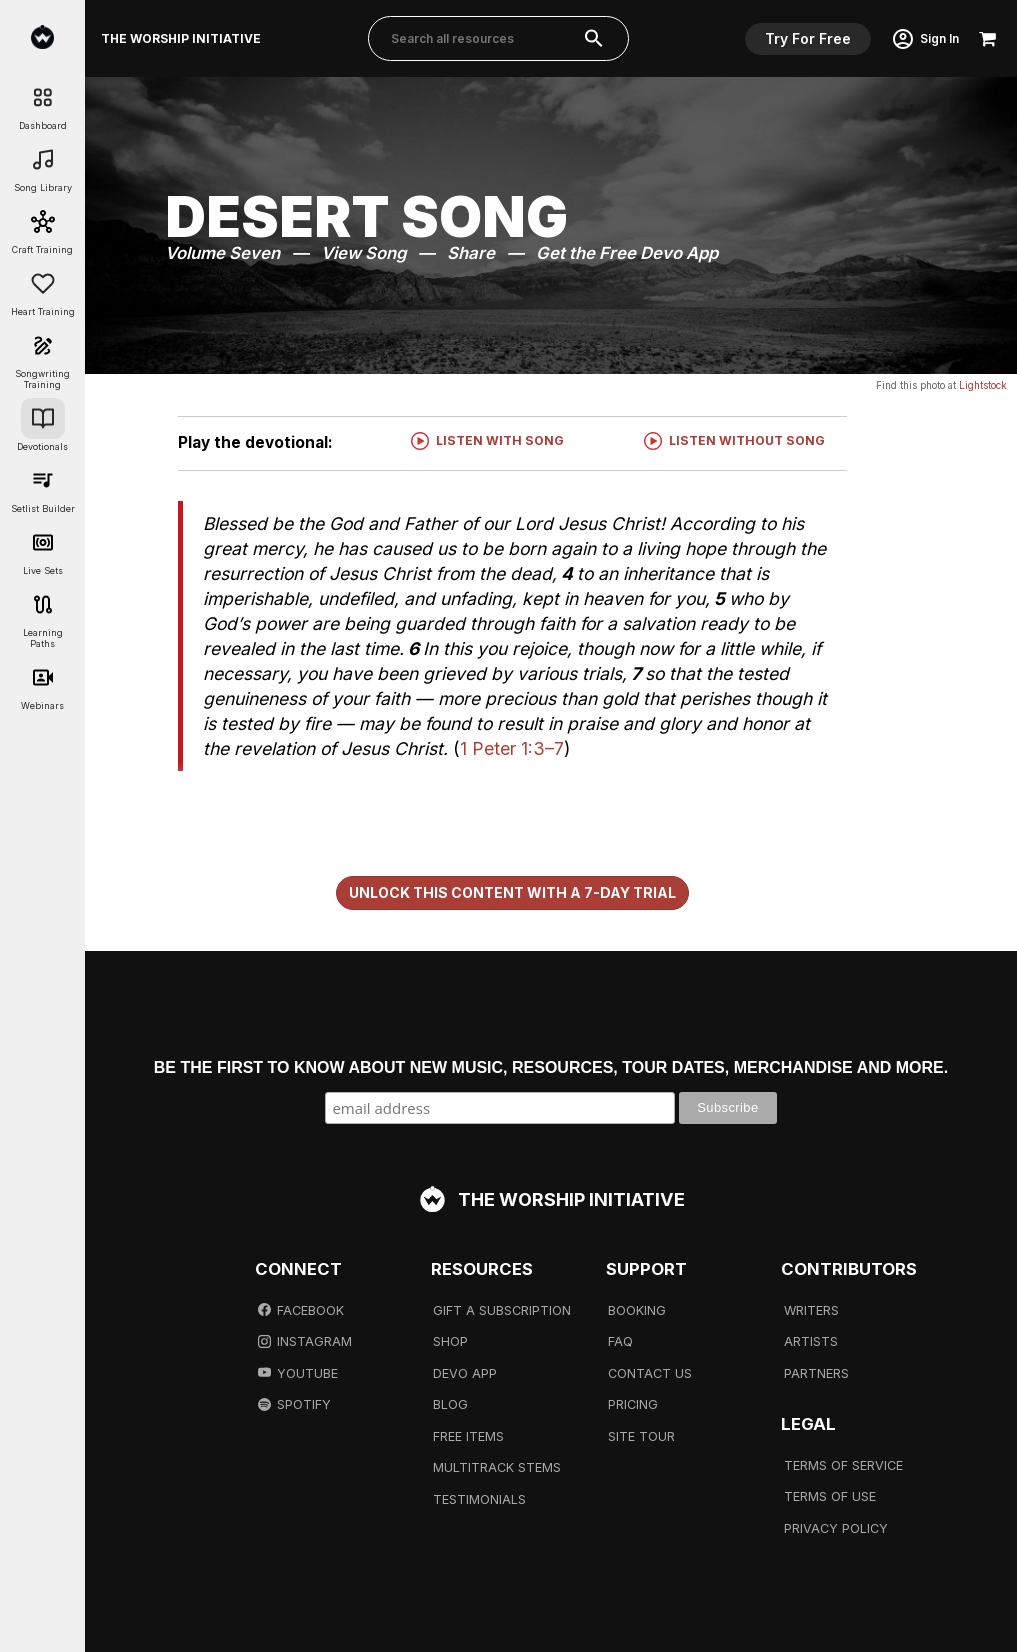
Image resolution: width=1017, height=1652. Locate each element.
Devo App (465, 1373)
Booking (637, 1310)
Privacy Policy (836, 1528)
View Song (363, 253)
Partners (816, 1373)
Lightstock (983, 385)
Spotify (294, 1404)
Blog (450, 1404)
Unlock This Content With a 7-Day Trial (512, 892)
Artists (811, 1341)
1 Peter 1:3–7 (512, 748)
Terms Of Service (843, 1465)
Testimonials (479, 1499)
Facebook (301, 1310)
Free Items (468, 1436)
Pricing (633, 1404)
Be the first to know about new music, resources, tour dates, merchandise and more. (551, 1067)
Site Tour (641, 1436)
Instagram (305, 1341)
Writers (811, 1310)
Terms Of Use (830, 1496)
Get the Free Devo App (627, 253)
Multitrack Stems (497, 1467)
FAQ (620, 1341)
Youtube (298, 1373)
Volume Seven (222, 253)
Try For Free (808, 38)
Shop (450, 1341)
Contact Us (650, 1373)
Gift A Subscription (502, 1310)
